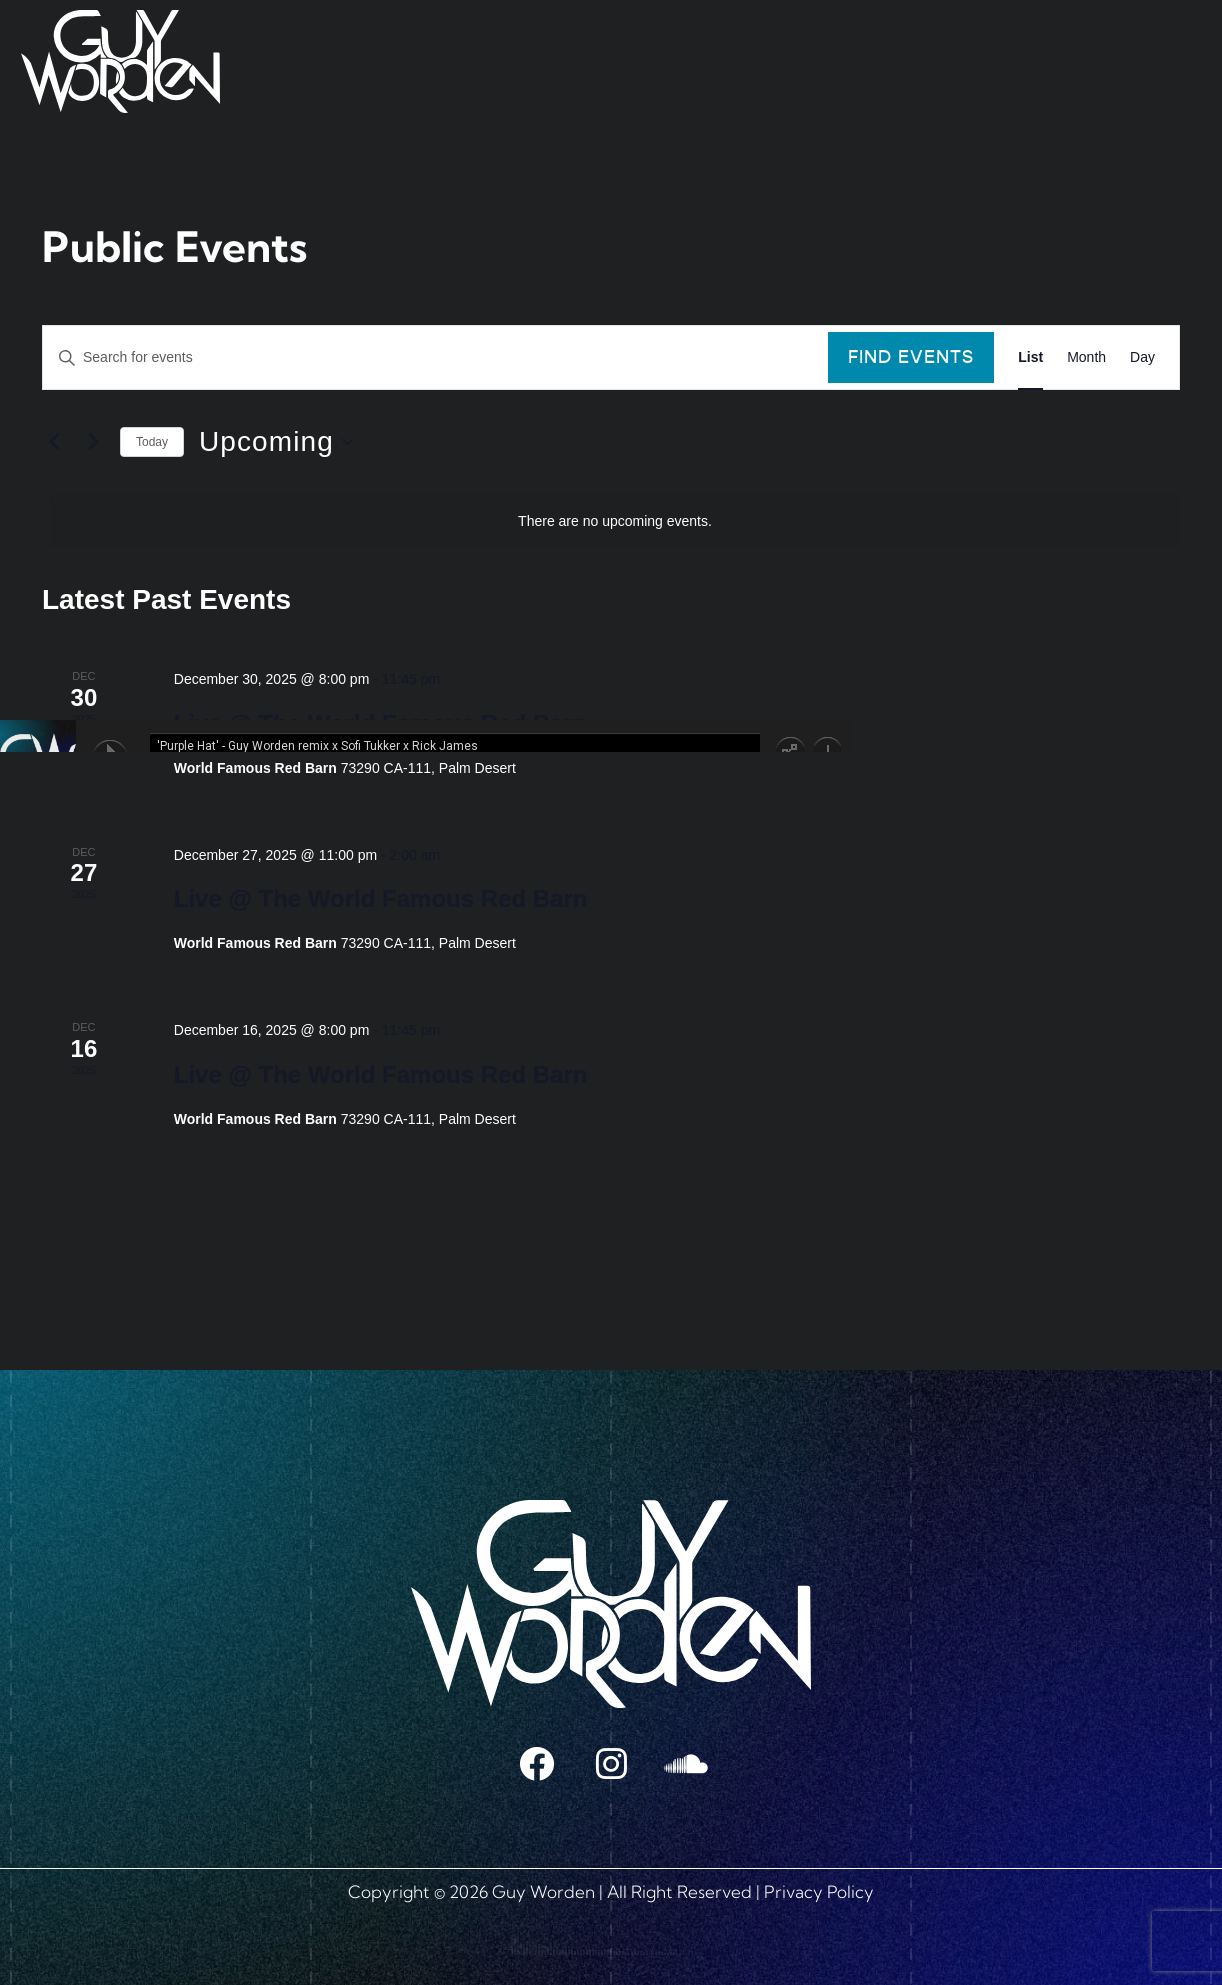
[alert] (615, 521)
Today (152, 442)
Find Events (911, 357)
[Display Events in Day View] (1142, 357)
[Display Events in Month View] (1086, 357)
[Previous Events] (54, 442)
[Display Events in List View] (1030, 357)
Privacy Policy (819, 1891)
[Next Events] (93, 442)
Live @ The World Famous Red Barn (381, 898)
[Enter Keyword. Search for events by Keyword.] (435, 357)
